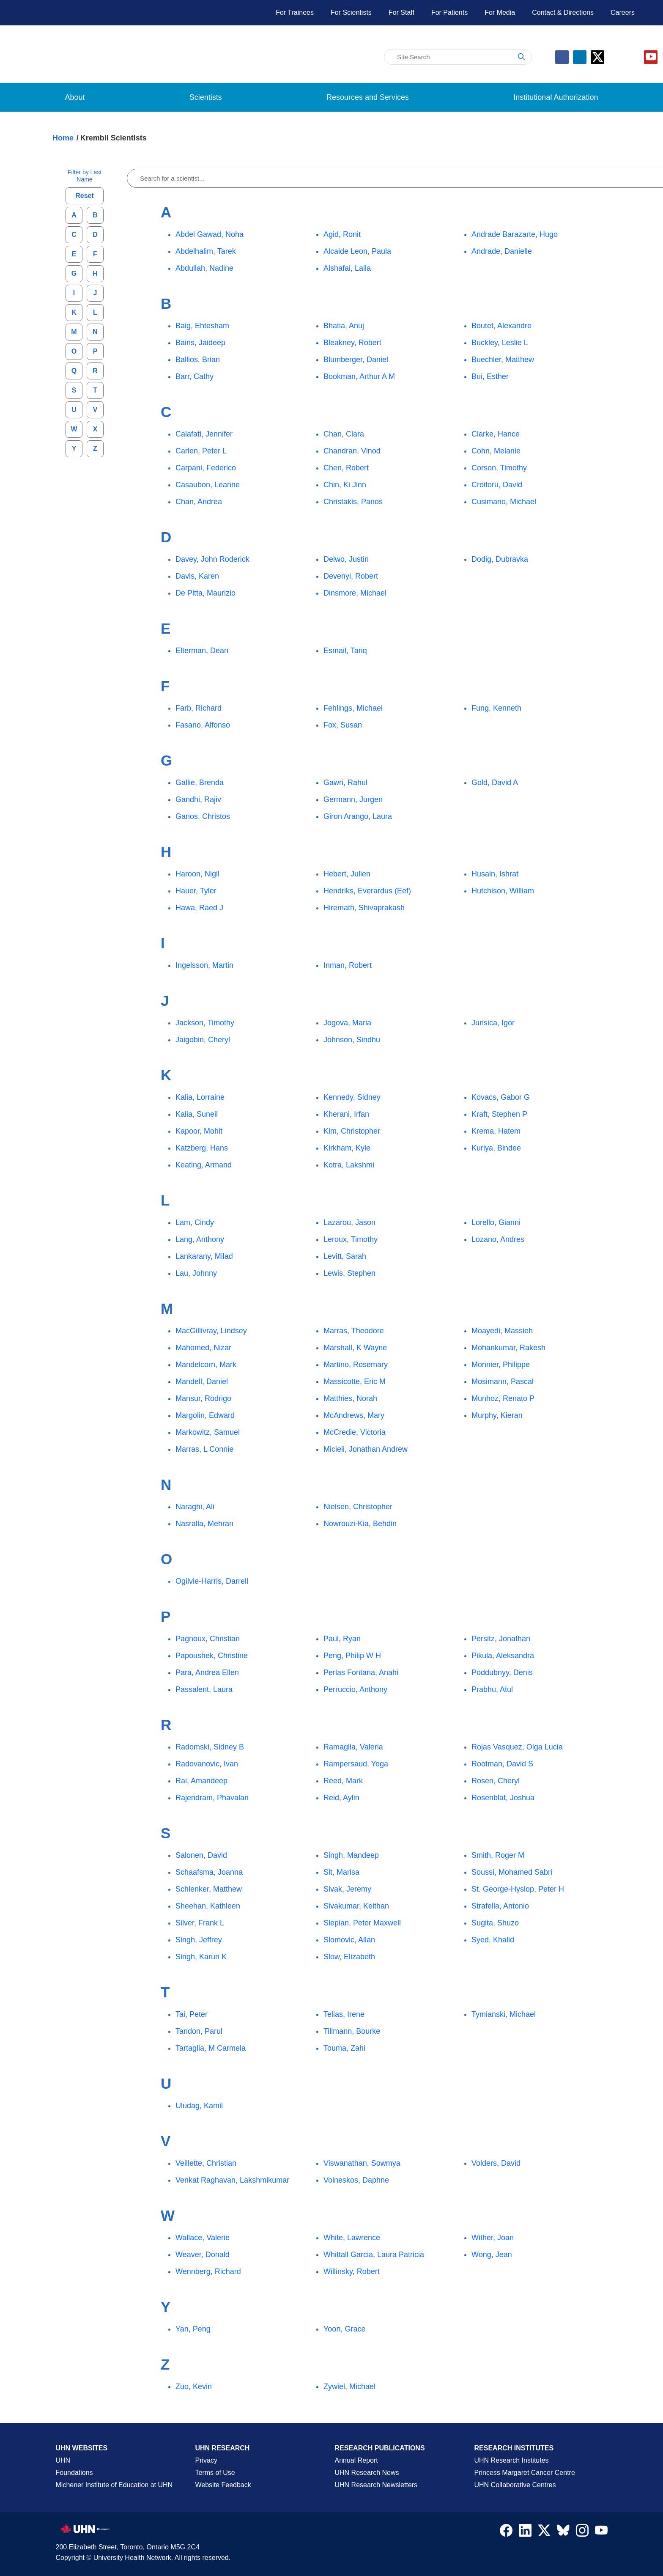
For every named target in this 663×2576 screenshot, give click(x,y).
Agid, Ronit (342, 234)
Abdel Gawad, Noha (209, 234)
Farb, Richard (198, 708)
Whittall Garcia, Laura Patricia (373, 2254)
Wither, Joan (492, 2237)
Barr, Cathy (194, 376)
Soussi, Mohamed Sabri (511, 1872)
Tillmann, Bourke (351, 2031)
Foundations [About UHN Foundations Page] (74, 2472)
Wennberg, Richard (208, 2271)
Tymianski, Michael (503, 2014)
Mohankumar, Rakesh (508, 1347)
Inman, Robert (347, 965)
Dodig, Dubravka (499, 559)
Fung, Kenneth (496, 708)
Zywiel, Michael (349, 2386)
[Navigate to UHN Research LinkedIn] (525, 2532)
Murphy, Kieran (497, 1415)
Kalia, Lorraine (200, 1097)
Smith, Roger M (497, 1855)
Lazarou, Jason (349, 1222)
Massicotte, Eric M (354, 1381)
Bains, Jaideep (200, 342)
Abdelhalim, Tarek (205, 251)
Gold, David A (494, 782)
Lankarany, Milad (204, 1256)
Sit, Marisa (341, 1872)
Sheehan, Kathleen (207, 1906)
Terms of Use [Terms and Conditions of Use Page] (215, 2472)
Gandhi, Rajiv (198, 799)
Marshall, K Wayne (355, 1347)
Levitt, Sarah (344, 1256)
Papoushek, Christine (211, 1655)
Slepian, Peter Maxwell (362, 1923)
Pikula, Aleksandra (502, 1655)
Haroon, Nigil (197, 874)
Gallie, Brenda (199, 782)
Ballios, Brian (197, 359)
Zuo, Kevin (193, 2386)
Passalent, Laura (204, 1689)
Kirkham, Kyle (346, 1148)
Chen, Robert (346, 468)
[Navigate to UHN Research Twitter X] (544, 2532)
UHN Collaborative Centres (515, 2484)
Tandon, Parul (198, 2031)
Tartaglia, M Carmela (210, 2048)
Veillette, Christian (205, 2163)
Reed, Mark (343, 1781)
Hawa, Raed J (199, 908)
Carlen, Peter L (201, 451)
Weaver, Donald (202, 2254)
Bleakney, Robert (352, 342)
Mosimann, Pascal (502, 1381)
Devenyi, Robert (350, 576)
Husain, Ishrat (494, 874)
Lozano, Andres (497, 1239)
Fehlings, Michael (353, 708)
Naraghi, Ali (194, 1506)
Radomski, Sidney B (209, 1747)
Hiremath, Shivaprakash (364, 908)
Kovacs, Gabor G (500, 1097)
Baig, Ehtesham (202, 325)
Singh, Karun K (201, 1957)
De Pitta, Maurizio (205, 593)
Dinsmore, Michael (354, 593)
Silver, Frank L (199, 1923)
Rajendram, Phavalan (212, 1797)
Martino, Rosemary (355, 1364)
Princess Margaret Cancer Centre (524, 2472)
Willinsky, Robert (351, 2271)
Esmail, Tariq (345, 650)
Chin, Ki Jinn (344, 485)
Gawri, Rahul (345, 782)
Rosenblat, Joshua (502, 1797)
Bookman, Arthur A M (359, 376)
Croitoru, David (496, 485)
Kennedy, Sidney (352, 1097)
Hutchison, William (502, 891)
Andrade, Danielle (501, 251)
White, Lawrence (351, 2237)
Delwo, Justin (346, 559)
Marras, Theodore (353, 1330)
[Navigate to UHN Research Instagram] (582, 2532)
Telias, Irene (343, 2014)
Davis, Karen (197, 576)
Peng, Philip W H (352, 1655)
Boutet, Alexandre (501, 325)
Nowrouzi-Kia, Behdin (360, 1523)
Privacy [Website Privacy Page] (206, 2460)
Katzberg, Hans (201, 1148)
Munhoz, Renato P (502, 1398)
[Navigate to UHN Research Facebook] (506, 2532)
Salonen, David (201, 1855)
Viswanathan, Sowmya (361, 2163)
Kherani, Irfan (346, 1114)
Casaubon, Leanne (207, 485)
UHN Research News (367, 2472)
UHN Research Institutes (511, 2460)
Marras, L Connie (204, 1449)
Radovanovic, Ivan (206, 1764)
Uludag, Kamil (199, 2105)
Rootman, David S (502, 1764)
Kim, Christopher (351, 1131)
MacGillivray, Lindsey (211, 1330)
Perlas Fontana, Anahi (360, 1672)
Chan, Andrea (198, 501)
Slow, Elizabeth (349, 1957)
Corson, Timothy (499, 468)
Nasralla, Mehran (204, 1523)
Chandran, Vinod (352, 451)
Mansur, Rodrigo (203, 1398)
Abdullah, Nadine (204, 268)
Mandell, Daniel (201, 1381)
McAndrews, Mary (353, 1415)
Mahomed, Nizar (203, 1347)
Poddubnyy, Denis (502, 1672)
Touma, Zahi (344, 2048)
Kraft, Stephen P (499, 1114)
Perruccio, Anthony (355, 1689)
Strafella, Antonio (500, 1906)
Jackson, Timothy (204, 1023)
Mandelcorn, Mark (205, 1364)
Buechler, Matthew (502, 359)
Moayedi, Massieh (502, 1330)
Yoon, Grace (344, 2329)
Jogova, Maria (347, 1023)
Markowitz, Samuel (207, 1432)
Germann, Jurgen (353, 799)
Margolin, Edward (205, 1415)
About (75, 97)
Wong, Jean (491, 2254)
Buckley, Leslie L (499, 342)
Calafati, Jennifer (204, 434)
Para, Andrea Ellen (207, 1672)
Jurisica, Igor (493, 1023)
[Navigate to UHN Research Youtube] (601, 2532)
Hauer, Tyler (195, 891)
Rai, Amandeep (201, 1781)
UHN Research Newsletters (376, 2484)
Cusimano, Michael (503, 501)
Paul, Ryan (342, 1638)
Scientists (205, 97)
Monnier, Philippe (500, 1364)
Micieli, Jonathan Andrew (365, 1449)
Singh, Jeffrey (198, 1940)
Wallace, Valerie (202, 2237)
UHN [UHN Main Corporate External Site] (63, 2460)
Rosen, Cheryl (495, 1781)
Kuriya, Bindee (496, 1148)
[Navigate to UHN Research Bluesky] (563, 2530)
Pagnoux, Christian (207, 1638)
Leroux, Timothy (350, 1239)
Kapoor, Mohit (198, 1131)
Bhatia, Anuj (343, 325)
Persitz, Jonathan (500, 1638)
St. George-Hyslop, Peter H (517, 1889)
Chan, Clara (343, 434)
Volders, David (496, 2163)
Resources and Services (367, 97)
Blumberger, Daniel (355, 359)
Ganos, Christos (202, 816)
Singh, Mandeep (351, 1855)
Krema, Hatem (496, 1131)
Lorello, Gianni (496, 1222)
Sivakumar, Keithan (356, 1906)
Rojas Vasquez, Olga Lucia (517, 1747)
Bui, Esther (490, 376)
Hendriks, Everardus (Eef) (367, 891)
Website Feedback (223, 2484)
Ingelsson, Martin (204, 965)
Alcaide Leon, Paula (357, 251)
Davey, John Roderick (212, 559)
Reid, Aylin (341, 1797)
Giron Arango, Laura (357, 816)
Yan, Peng (193, 2329)
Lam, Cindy (194, 1222)
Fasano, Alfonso (202, 725)
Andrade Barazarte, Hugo (514, 234)
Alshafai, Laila (347, 268)
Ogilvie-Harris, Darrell (211, 1581)
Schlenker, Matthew (208, 1889)
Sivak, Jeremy (347, 1889)
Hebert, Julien (346, 874)
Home (63, 138)
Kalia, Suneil (196, 1114)
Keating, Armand (203, 1165)
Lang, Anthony (199, 1239)
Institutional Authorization (555, 97)
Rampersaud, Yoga (355, 1764)
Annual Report (356, 2460)
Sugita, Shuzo (495, 1923)
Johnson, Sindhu (351, 1039)
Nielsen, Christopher (357, 1506)
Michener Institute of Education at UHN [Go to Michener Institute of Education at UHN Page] (114, 2484)
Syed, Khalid (492, 1940)
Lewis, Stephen (349, 1273)
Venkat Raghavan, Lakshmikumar (232, 2180)
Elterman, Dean (201, 650)
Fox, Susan (342, 725)
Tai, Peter (191, 2014)
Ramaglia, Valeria (353, 1747)
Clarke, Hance (495, 434)
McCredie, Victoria (354, 1432)
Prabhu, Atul (492, 1689)
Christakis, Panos (353, 501)
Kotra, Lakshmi (348, 1165)
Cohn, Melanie (496, 451)
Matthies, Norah (350, 1398)
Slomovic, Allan (349, 1940)
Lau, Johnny (196, 1273)
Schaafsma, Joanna (209, 1872)
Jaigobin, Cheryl (202, 1039)
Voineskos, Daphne (356, 2180)
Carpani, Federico (205, 468)
